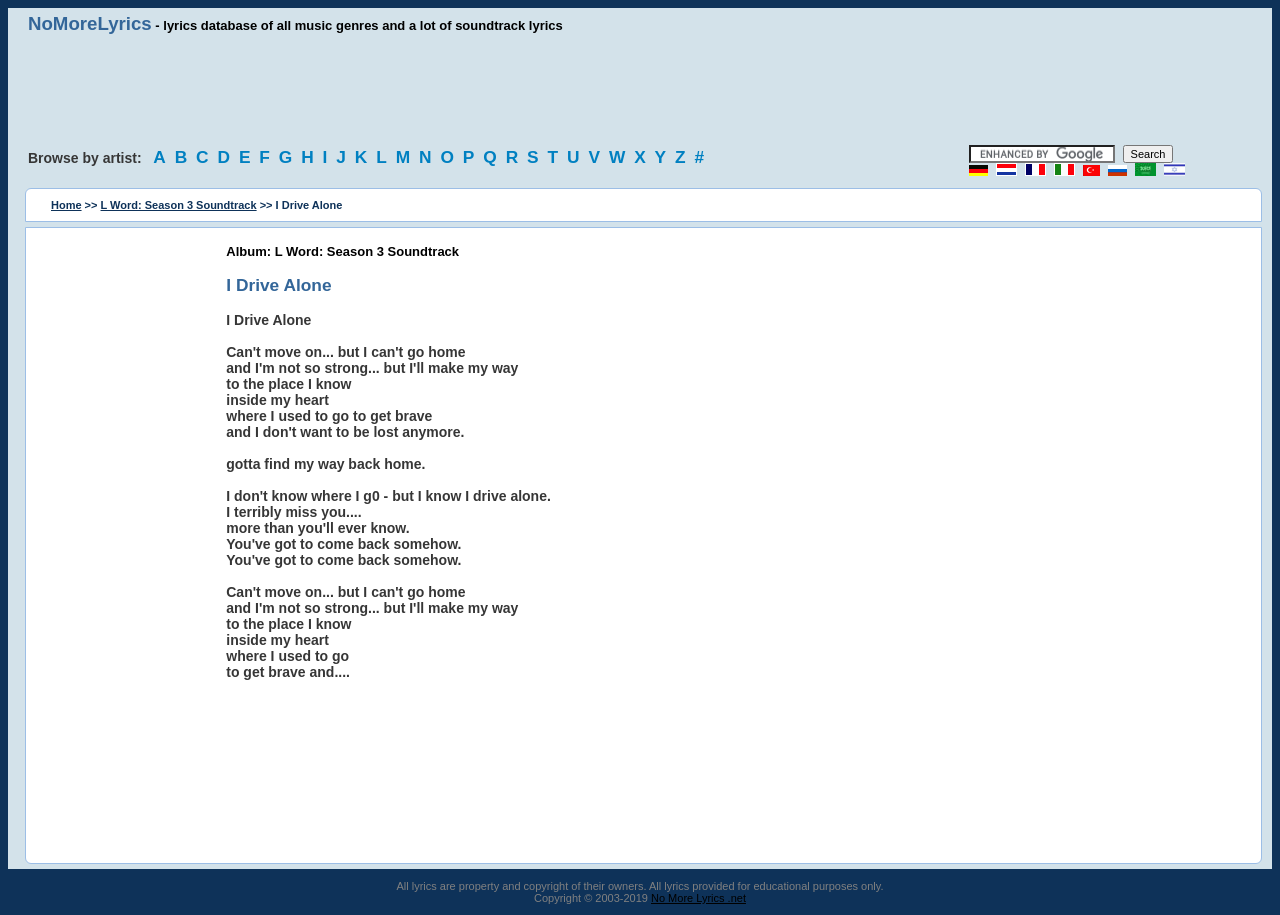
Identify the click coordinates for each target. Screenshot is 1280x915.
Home (66, 205)
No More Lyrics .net (698, 898)
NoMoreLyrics (90, 23)
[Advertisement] (640, 90)
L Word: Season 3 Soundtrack (179, 205)
